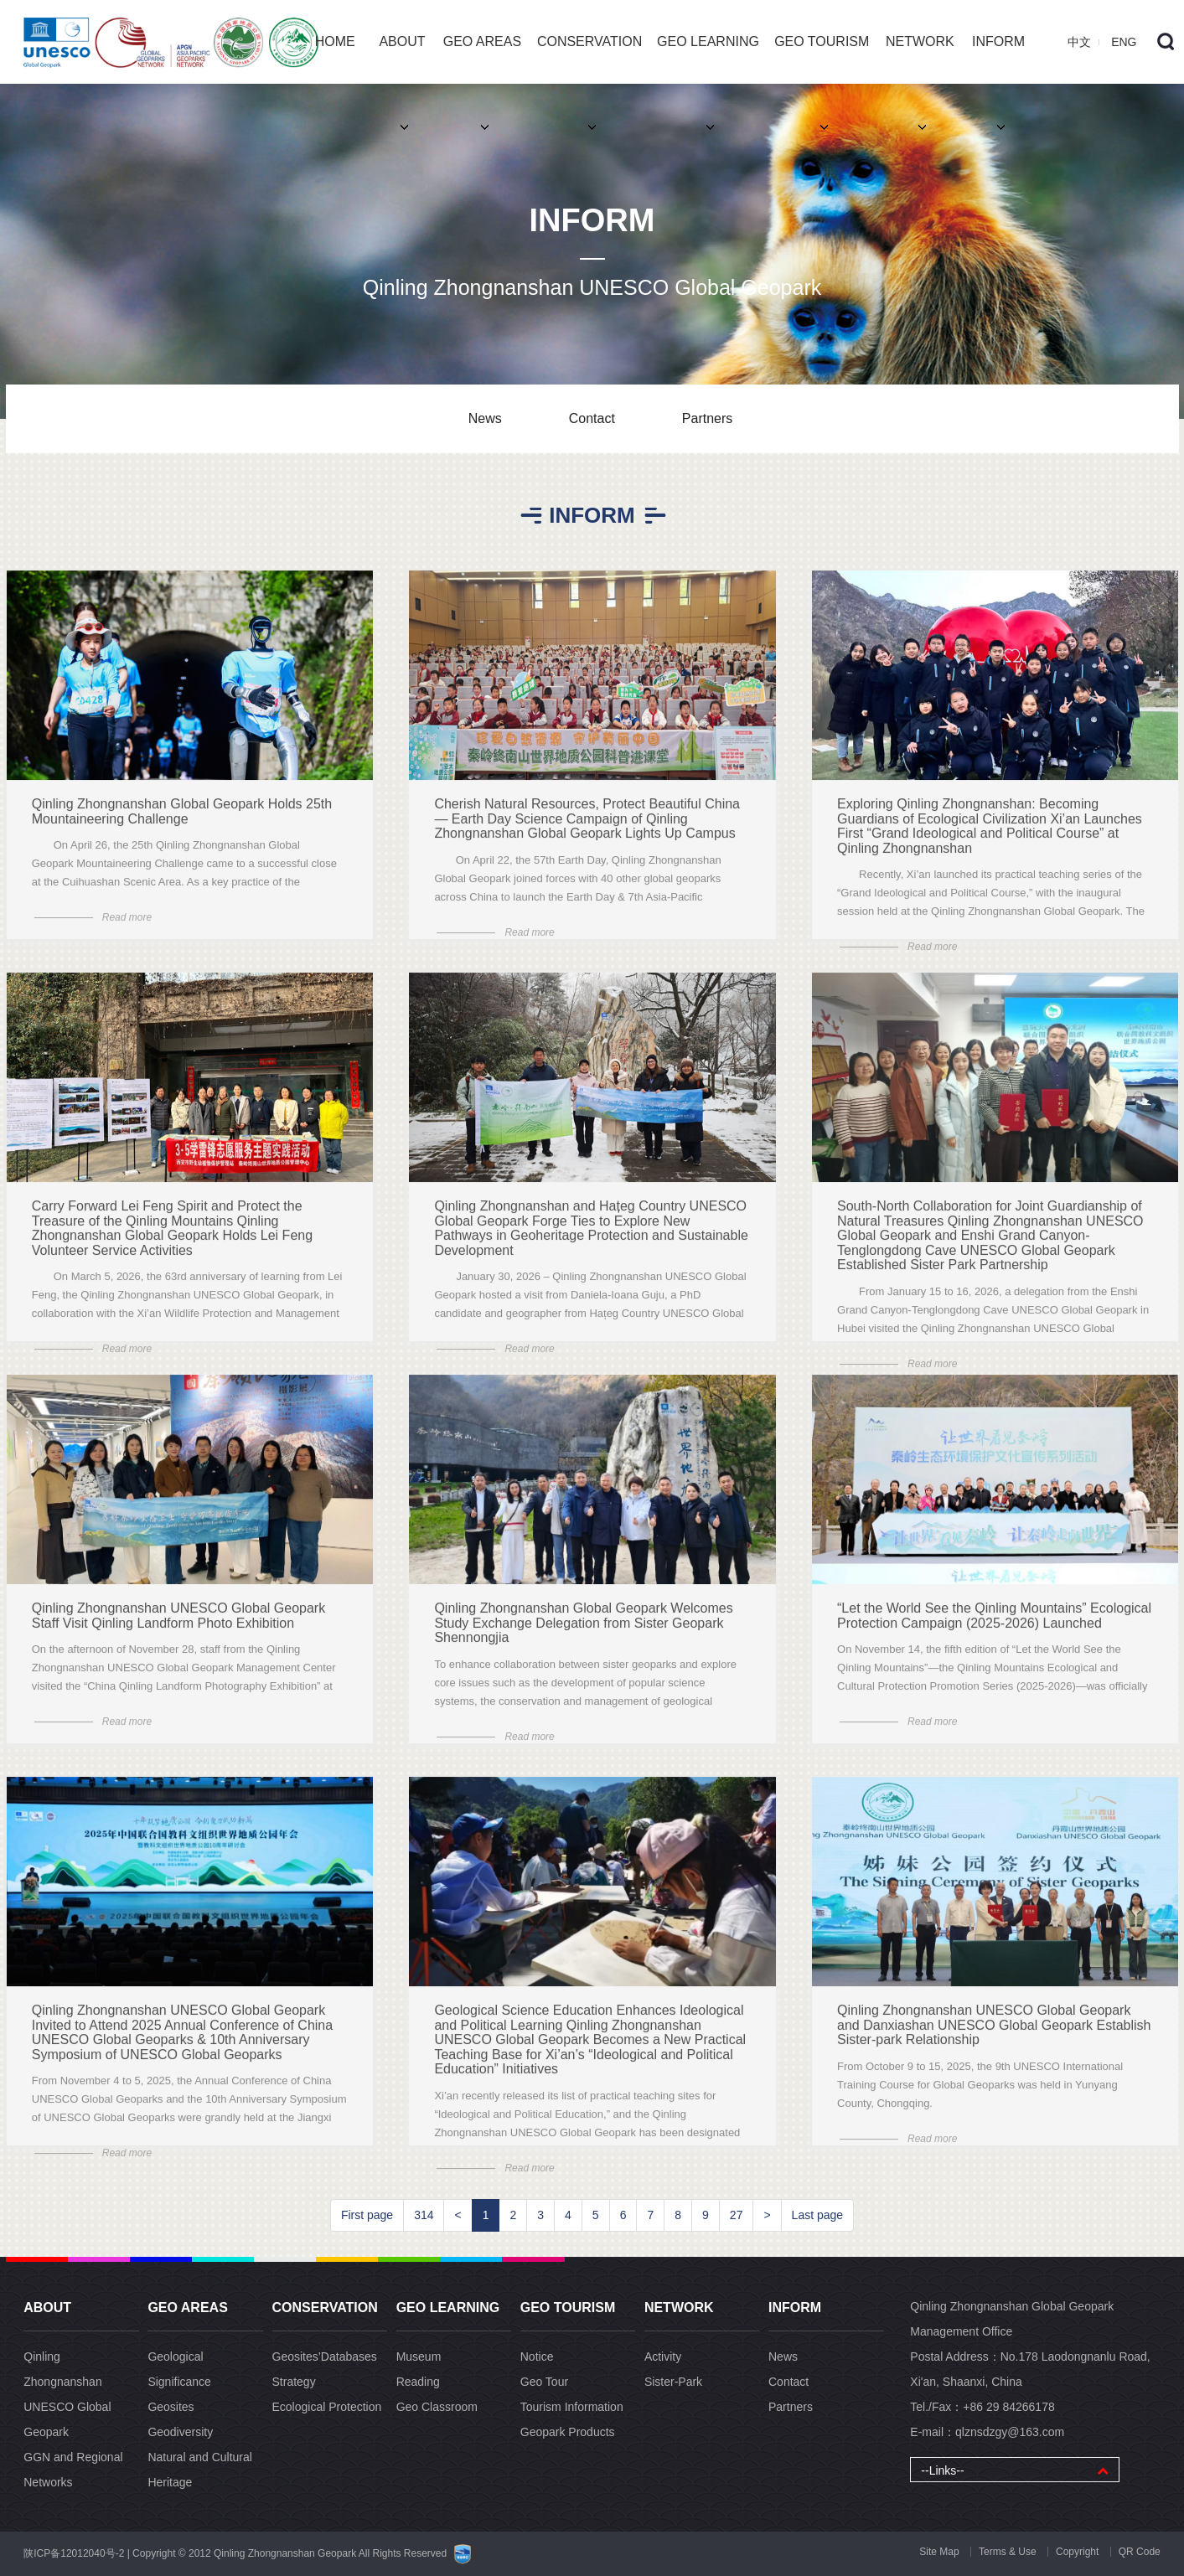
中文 (1079, 42)
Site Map (939, 2552)
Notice (537, 2356)
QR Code (1140, 2552)
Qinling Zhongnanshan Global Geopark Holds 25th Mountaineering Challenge (182, 825)
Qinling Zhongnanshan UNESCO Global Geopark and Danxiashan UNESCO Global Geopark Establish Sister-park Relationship (993, 2039)
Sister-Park (673, 2381)
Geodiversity (180, 2432)
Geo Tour (544, 2381)
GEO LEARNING (708, 59)
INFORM (998, 59)
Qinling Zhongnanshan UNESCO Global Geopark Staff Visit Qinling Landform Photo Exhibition (178, 1629)
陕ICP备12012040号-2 (73, 2553)
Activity (662, 2356)
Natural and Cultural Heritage (199, 2469)
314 (423, 2215)
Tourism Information (571, 2406)
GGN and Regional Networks (72, 2469)
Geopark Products (567, 2432)
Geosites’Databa (324, 2356)
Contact (592, 418)
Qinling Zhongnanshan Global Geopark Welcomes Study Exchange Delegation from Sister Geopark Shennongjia (583, 1637)
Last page (818, 2215)
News (485, 418)
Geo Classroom (437, 2406)
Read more (127, 931)
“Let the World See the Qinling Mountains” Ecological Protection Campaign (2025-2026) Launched (994, 1629)
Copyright (1077, 2552)
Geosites (170, 2406)
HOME (335, 41)
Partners (707, 418)
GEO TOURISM (821, 59)
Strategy (294, 2381)
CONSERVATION (589, 59)
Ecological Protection (327, 2406)
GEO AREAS (482, 59)
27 (736, 2215)
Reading (418, 2381)
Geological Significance (179, 2369)
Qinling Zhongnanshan (62, 2369)
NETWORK (920, 59)
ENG (1123, 42)
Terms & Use (1008, 2552)
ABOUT (402, 59)
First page (367, 2215)
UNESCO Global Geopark (67, 2419)
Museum (419, 2356)
